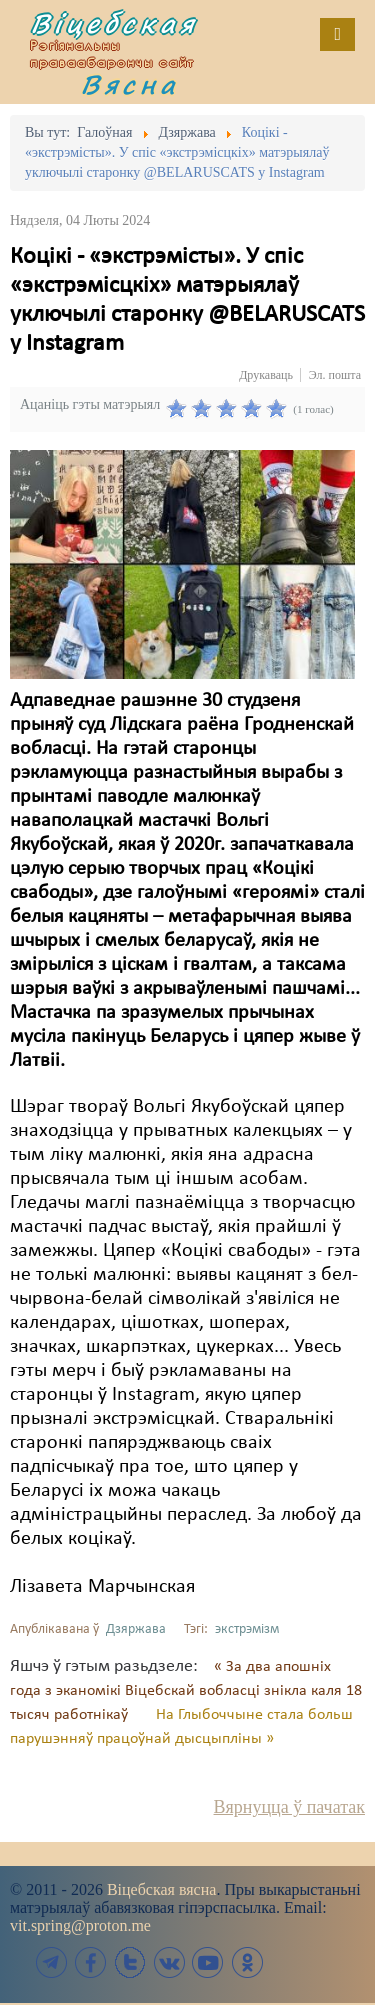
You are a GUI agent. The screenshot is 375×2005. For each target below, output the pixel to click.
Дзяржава (136, 1629)
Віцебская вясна (161, 1889)
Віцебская (114, 23)
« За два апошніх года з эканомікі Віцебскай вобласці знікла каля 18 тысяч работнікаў (186, 1691)
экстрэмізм (247, 1629)
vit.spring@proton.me (80, 1925)
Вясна (130, 84)
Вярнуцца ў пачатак (289, 1807)
